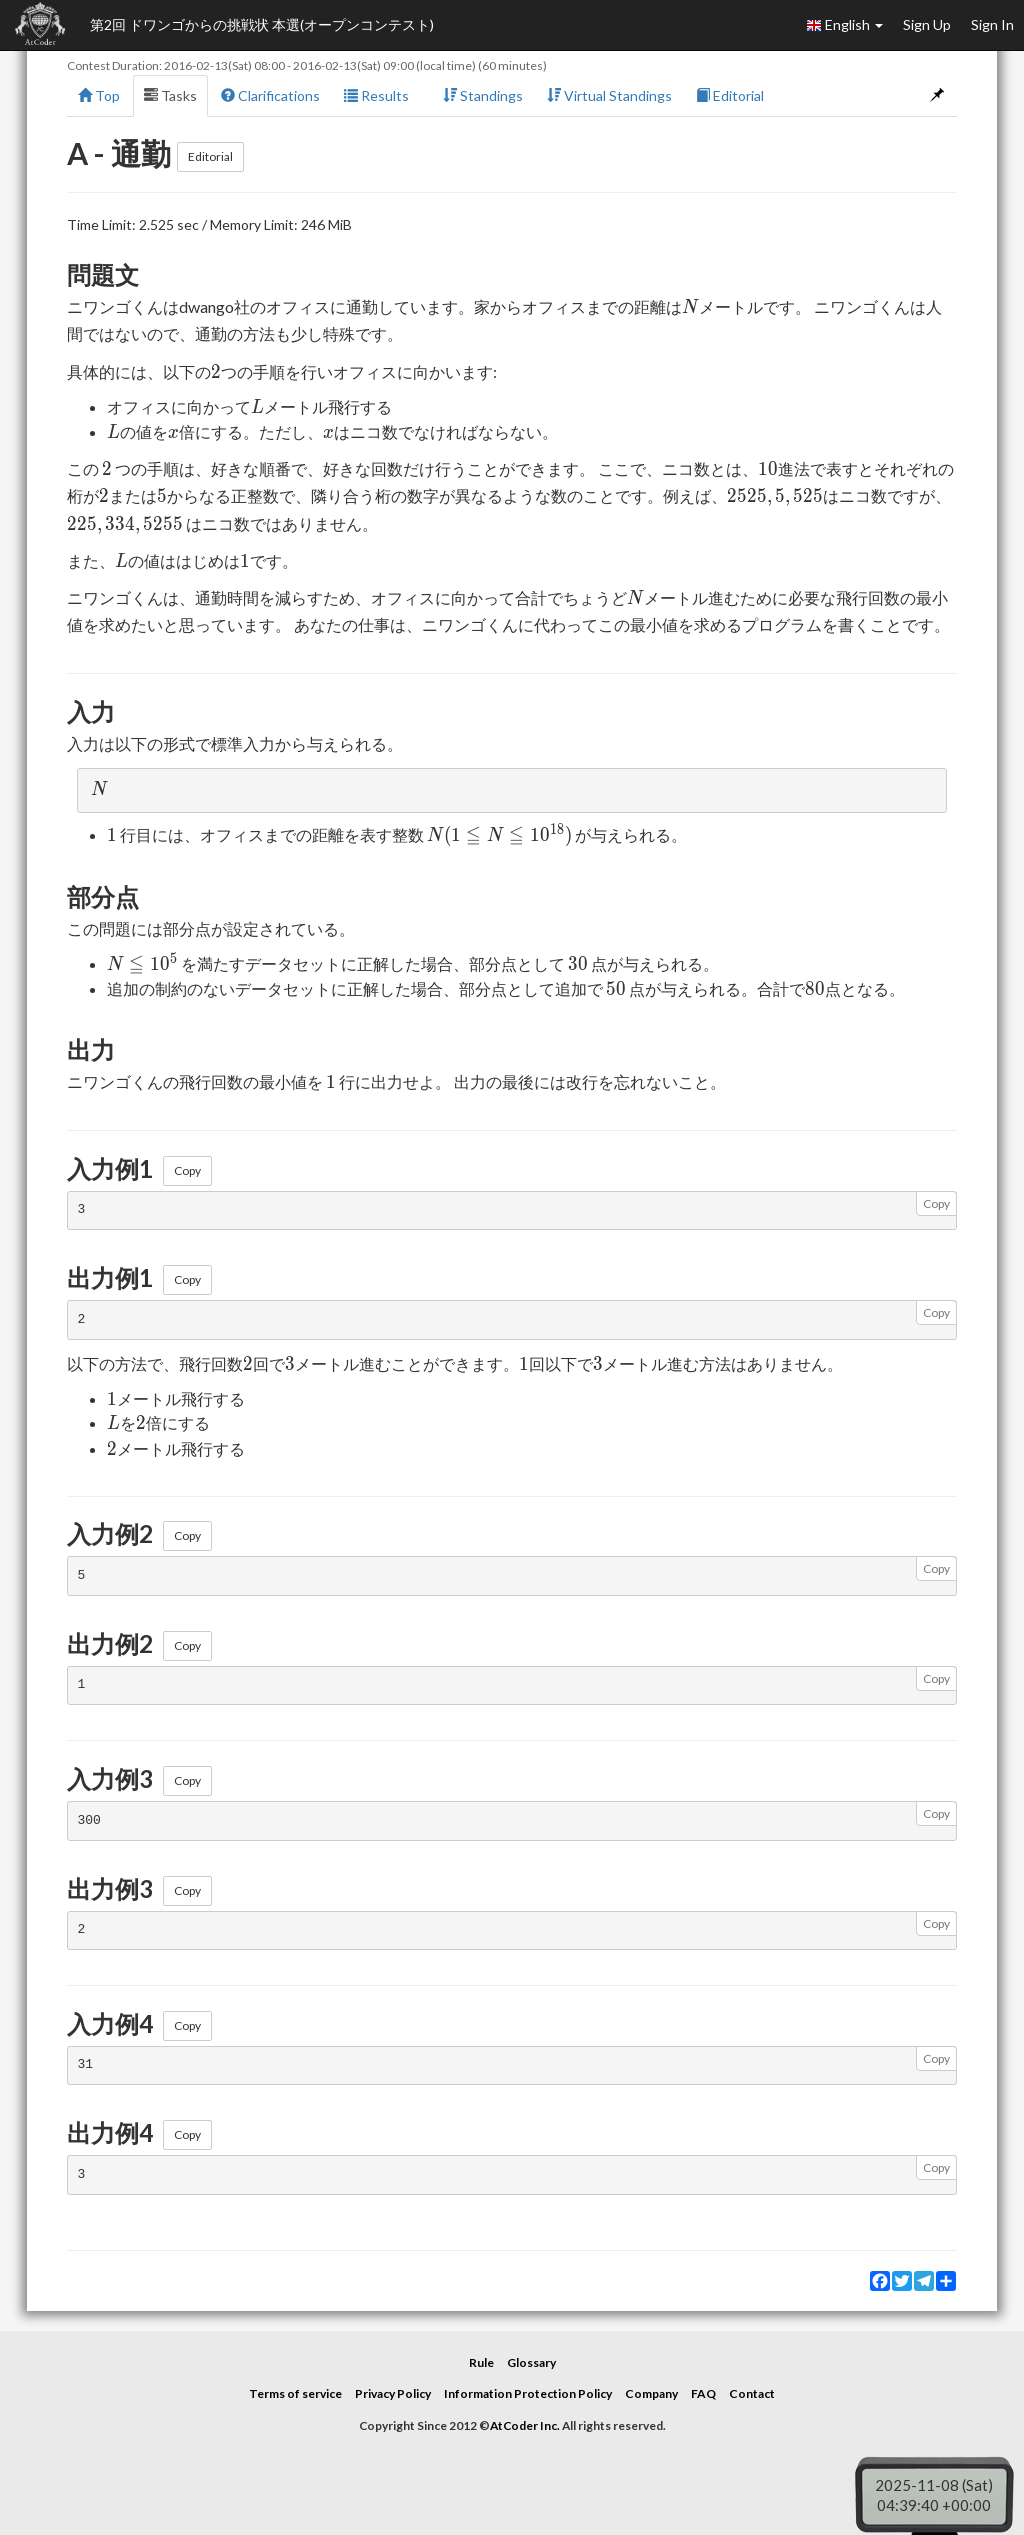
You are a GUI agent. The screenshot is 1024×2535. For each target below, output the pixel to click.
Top (99, 95)
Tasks (170, 95)
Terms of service (295, 2393)
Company (651, 2393)
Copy (187, 1170)
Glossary (531, 2362)
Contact (752, 2393)
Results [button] (381, 95)
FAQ (703, 2393)
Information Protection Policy (528, 2393)
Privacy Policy (393, 2393)
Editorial (730, 95)
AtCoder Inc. (525, 2425)
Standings (483, 95)
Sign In (992, 24)
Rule (481, 2362)
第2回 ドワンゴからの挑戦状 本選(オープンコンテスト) (262, 24)
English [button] (844, 25)
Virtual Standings (609, 95)
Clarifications (270, 95)
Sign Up (927, 24)
